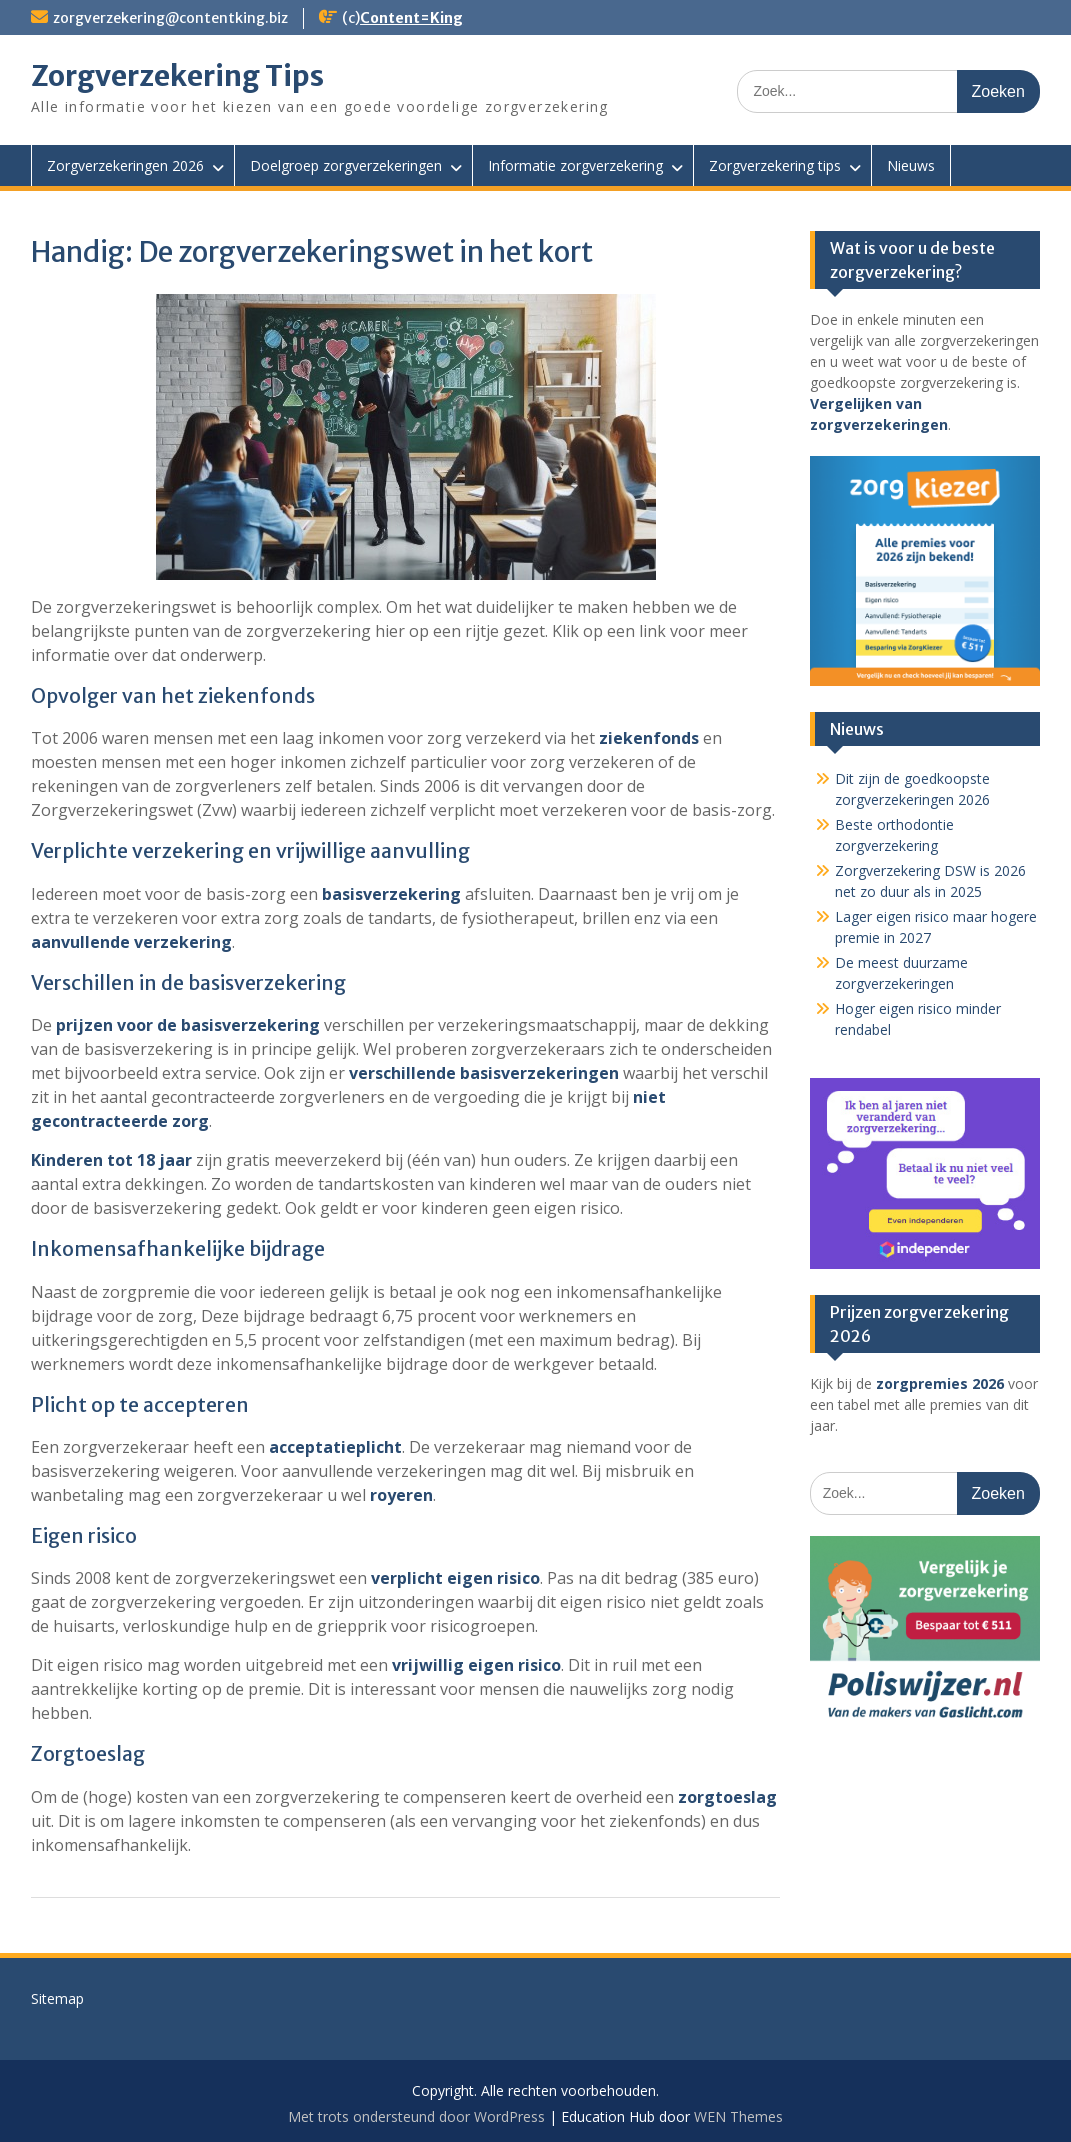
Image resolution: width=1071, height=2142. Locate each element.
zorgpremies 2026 (940, 1383)
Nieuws (911, 165)
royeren (401, 1495)
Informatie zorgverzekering (575, 165)
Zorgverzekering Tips (177, 76)
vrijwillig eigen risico (476, 1665)
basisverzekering (391, 894)
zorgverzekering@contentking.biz (170, 18)
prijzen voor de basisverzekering (188, 1025)
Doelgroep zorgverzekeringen (346, 165)
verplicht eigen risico (455, 1578)
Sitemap (57, 1998)
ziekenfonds (649, 738)
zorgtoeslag (727, 1797)
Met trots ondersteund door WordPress (416, 2116)
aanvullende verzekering (131, 942)
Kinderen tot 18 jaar (111, 1160)
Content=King (411, 18)
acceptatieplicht (335, 1447)
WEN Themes (738, 2116)
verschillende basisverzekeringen (484, 1073)
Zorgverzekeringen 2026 (125, 165)
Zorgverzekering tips (775, 165)
